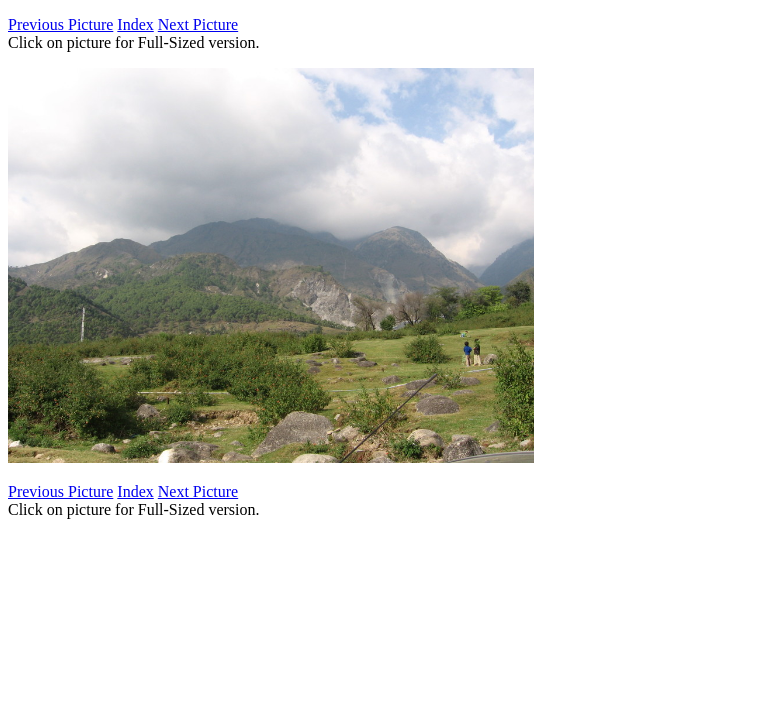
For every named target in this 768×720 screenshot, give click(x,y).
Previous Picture (60, 24)
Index (135, 24)
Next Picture (198, 24)
